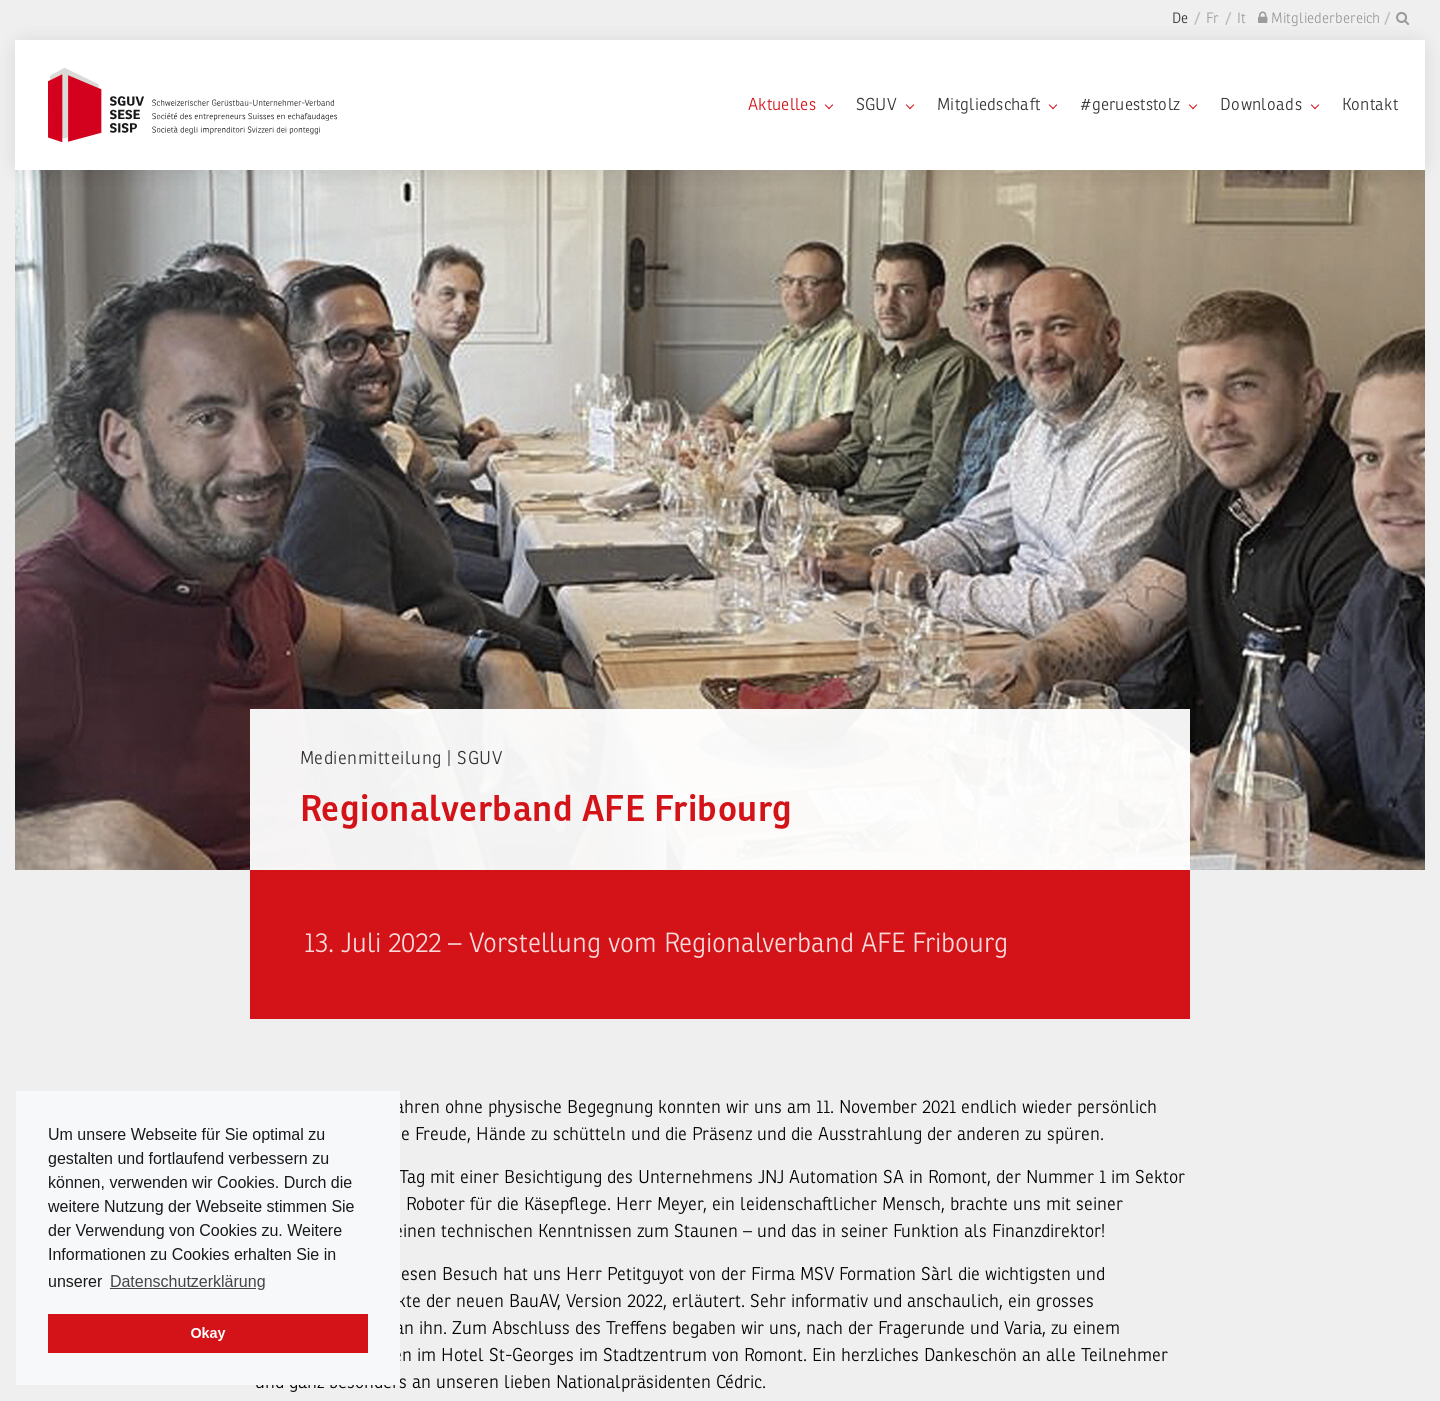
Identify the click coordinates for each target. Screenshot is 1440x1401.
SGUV (884, 104)
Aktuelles (790, 104)
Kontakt (1370, 104)
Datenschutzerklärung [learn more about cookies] (188, 1281)
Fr (1212, 18)
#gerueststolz (1138, 104)
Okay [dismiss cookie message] (207, 1333)
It (1241, 18)
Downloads (1269, 104)
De (1180, 18)
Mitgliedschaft (996, 104)
